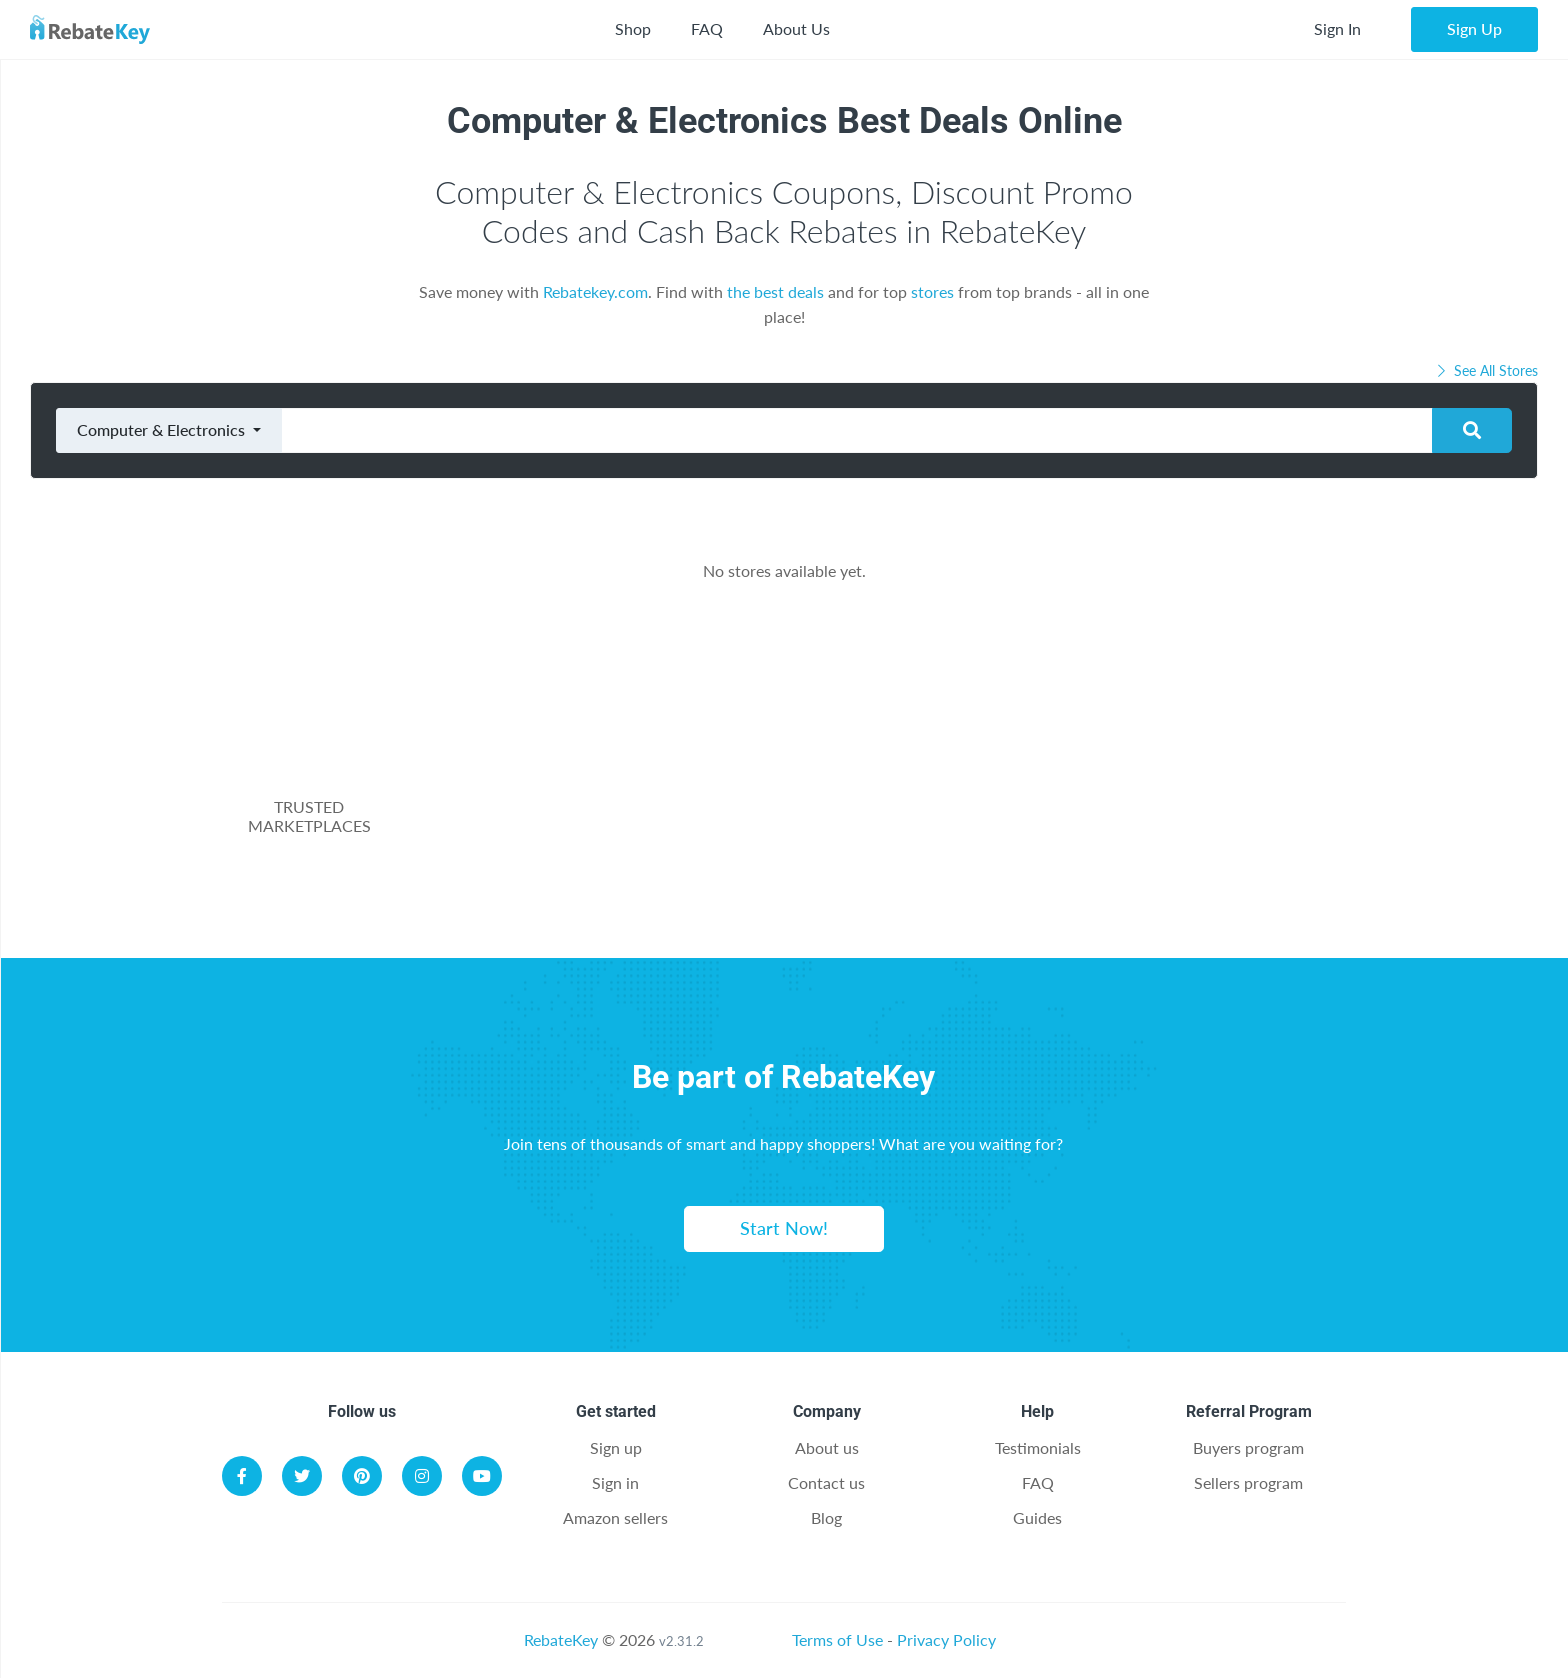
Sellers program (1248, 1482)
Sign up (616, 1447)
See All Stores (1486, 370)
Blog (826, 1517)
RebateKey (561, 1639)
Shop (633, 28)
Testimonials (1038, 1447)
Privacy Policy (946, 1639)
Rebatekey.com (595, 291)
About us (827, 1447)
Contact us (826, 1482)
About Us (796, 28)
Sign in (615, 1482)
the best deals (775, 291)
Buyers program (1248, 1447)
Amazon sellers (615, 1517)
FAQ (707, 28)
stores (932, 291)
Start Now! (784, 1228)
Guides (1037, 1517)
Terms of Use (837, 1639)
